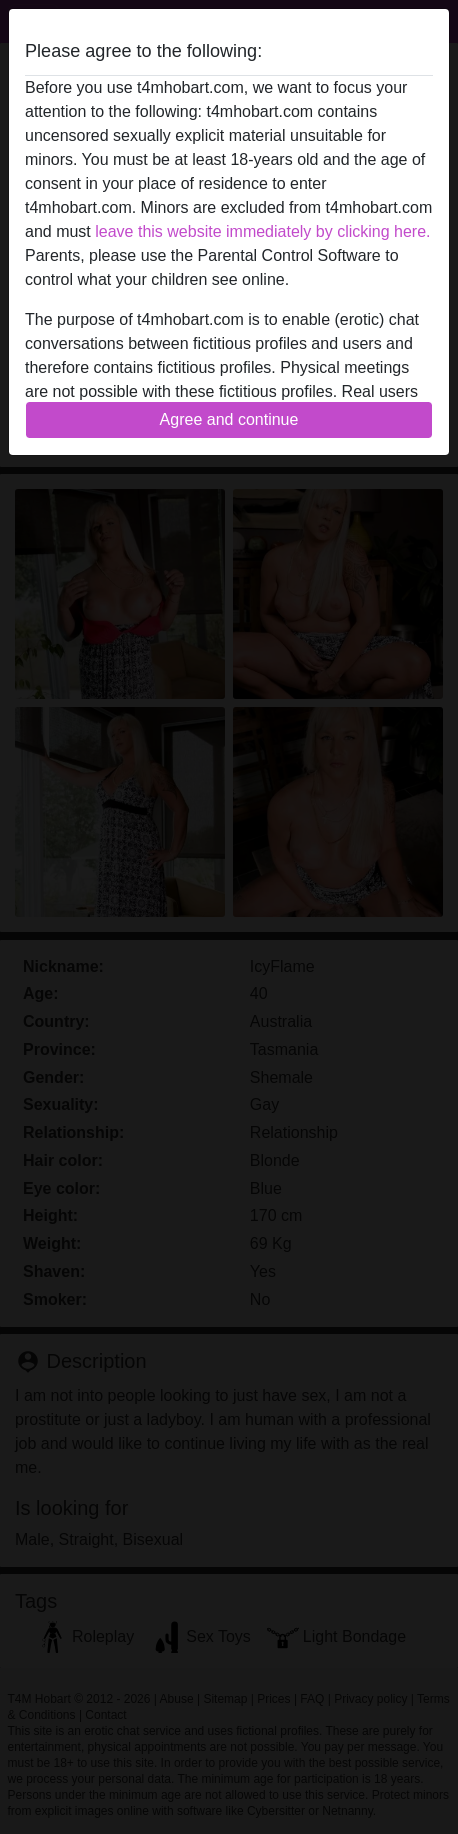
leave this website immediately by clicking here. (262, 231)
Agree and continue (229, 419)
